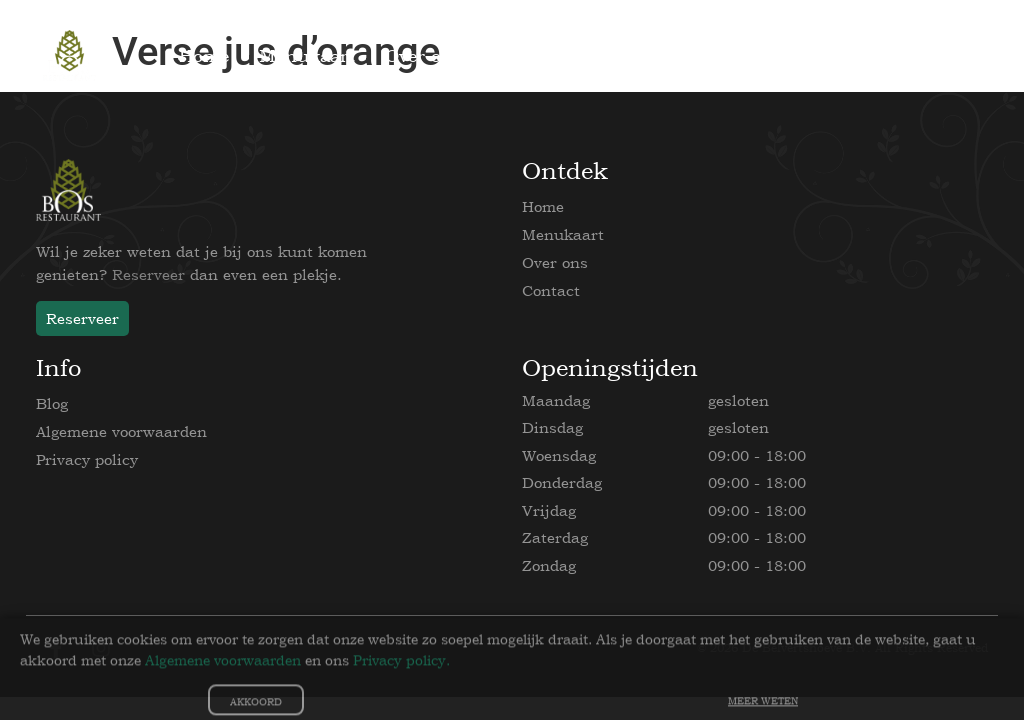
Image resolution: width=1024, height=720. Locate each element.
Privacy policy (87, 459)
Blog (52, 403)
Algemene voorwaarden (121, 431)
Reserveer (148, 274)
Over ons (555, 262)
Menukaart (563, 234)
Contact (551, 290)
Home (543, 206)
